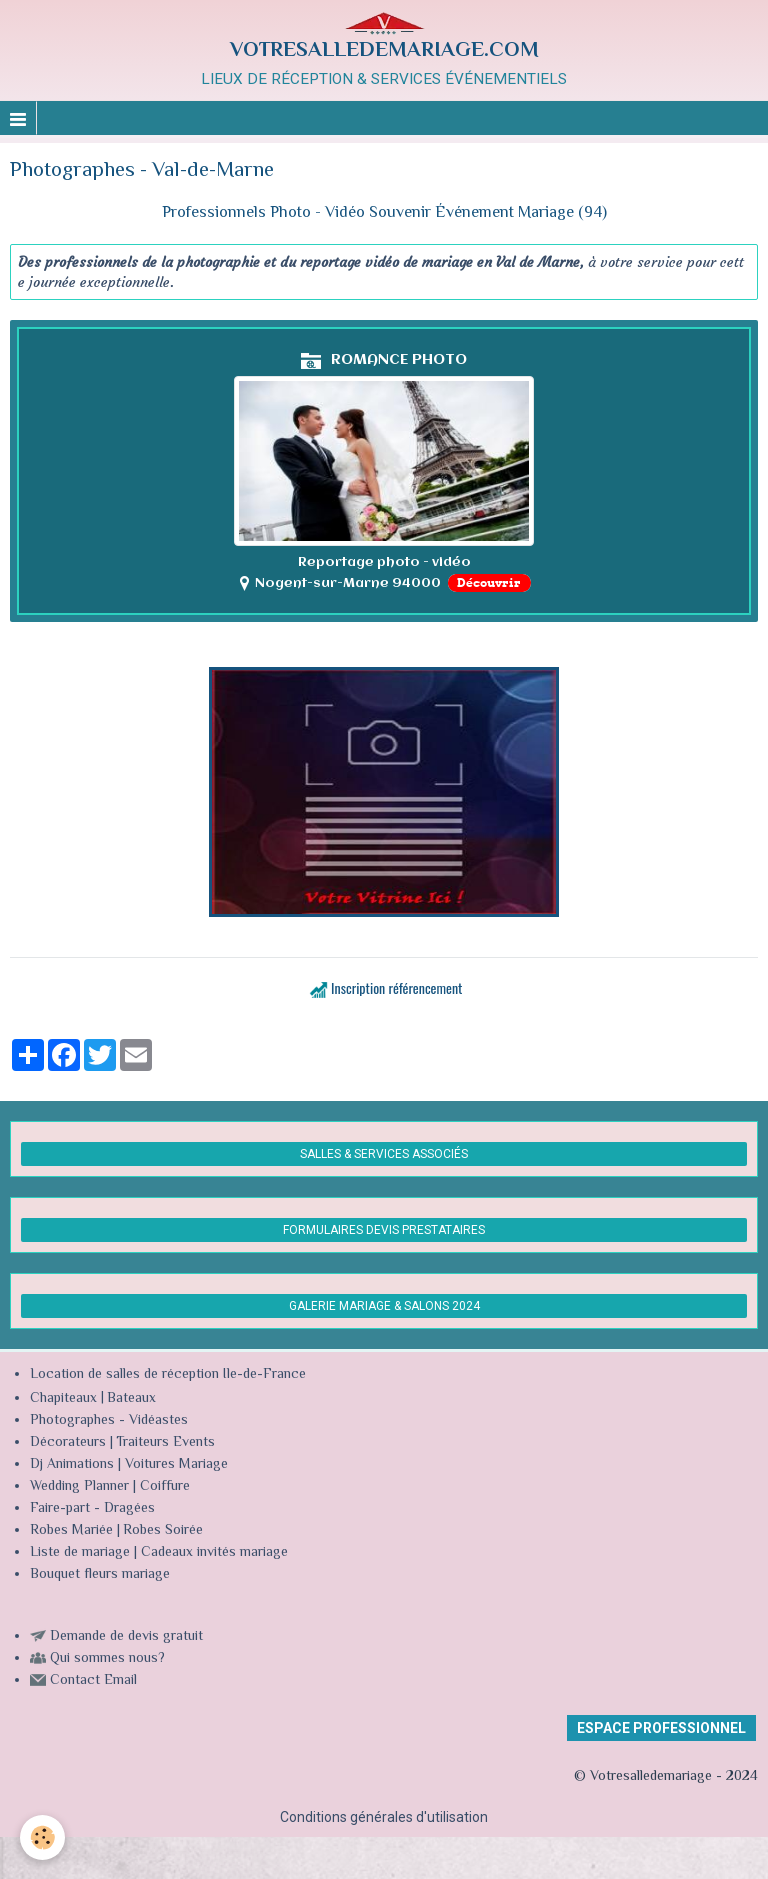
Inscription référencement (396, 987)
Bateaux (131, 1399)
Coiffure (167, 1487)
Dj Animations (72, 1465)
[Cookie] (42, 1837)
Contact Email (93, 1681)
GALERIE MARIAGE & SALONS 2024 (384, 1306)
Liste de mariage (80, 1553)
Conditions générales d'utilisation (384, 1817)
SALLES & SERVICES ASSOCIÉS (384, 1154)
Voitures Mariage (176, 1465)
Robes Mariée (71, 1531)
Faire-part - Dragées (92, 1509)
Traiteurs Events (165, 1443)
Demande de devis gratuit (126, 1637)
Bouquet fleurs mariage (100, 1575)
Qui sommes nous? (107, 1659)
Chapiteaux (63, 1399)
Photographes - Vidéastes (109, 1421)
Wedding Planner (79, 1487)
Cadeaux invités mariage (214, 1553)
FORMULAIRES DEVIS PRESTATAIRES (384, 1230)
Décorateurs (68, 1443)
